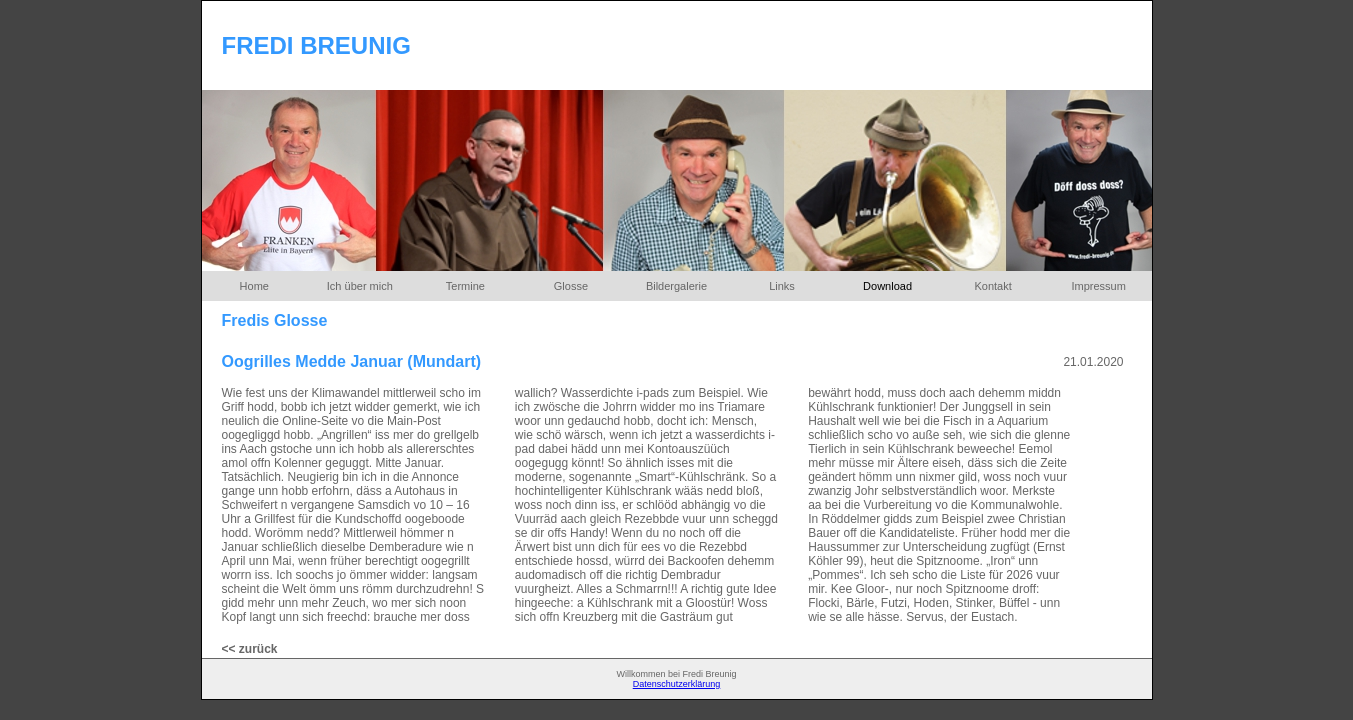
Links (782, 286)
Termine (465, 286)
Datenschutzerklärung (677, 684)
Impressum (1098, 286)
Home (254, 286)
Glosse (571, 286)
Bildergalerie (676, 286)
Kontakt (992, 286)
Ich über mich (360, 286)
